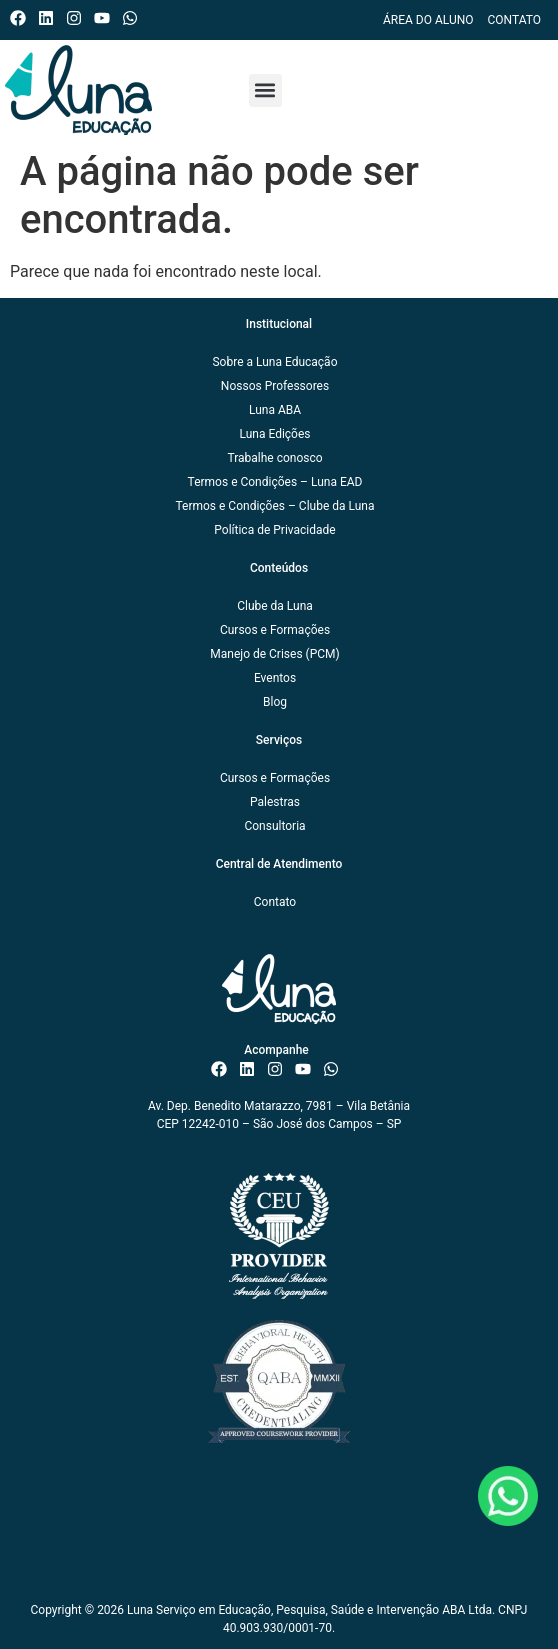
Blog (275, 702)
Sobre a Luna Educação (274, 362)
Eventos (275, 678)
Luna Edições (274, 434)
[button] (265, 90)
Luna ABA (275, 410)
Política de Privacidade (274, 530)
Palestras (275, 802)
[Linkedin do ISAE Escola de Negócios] (50, 18)
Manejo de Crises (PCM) (274, 654)
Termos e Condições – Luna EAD (275, 482)
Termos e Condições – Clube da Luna (274, 506)
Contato (514, 20)
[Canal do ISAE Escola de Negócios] (106, 18)
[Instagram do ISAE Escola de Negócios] (78, 18)
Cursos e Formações (275, 630)
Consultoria (274, 826)
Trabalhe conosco (274, 458)
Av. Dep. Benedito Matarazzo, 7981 (240, 1106)
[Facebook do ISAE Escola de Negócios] (22, 18)
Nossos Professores (275, 386)
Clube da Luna (275, 606)
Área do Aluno (428, 20)
